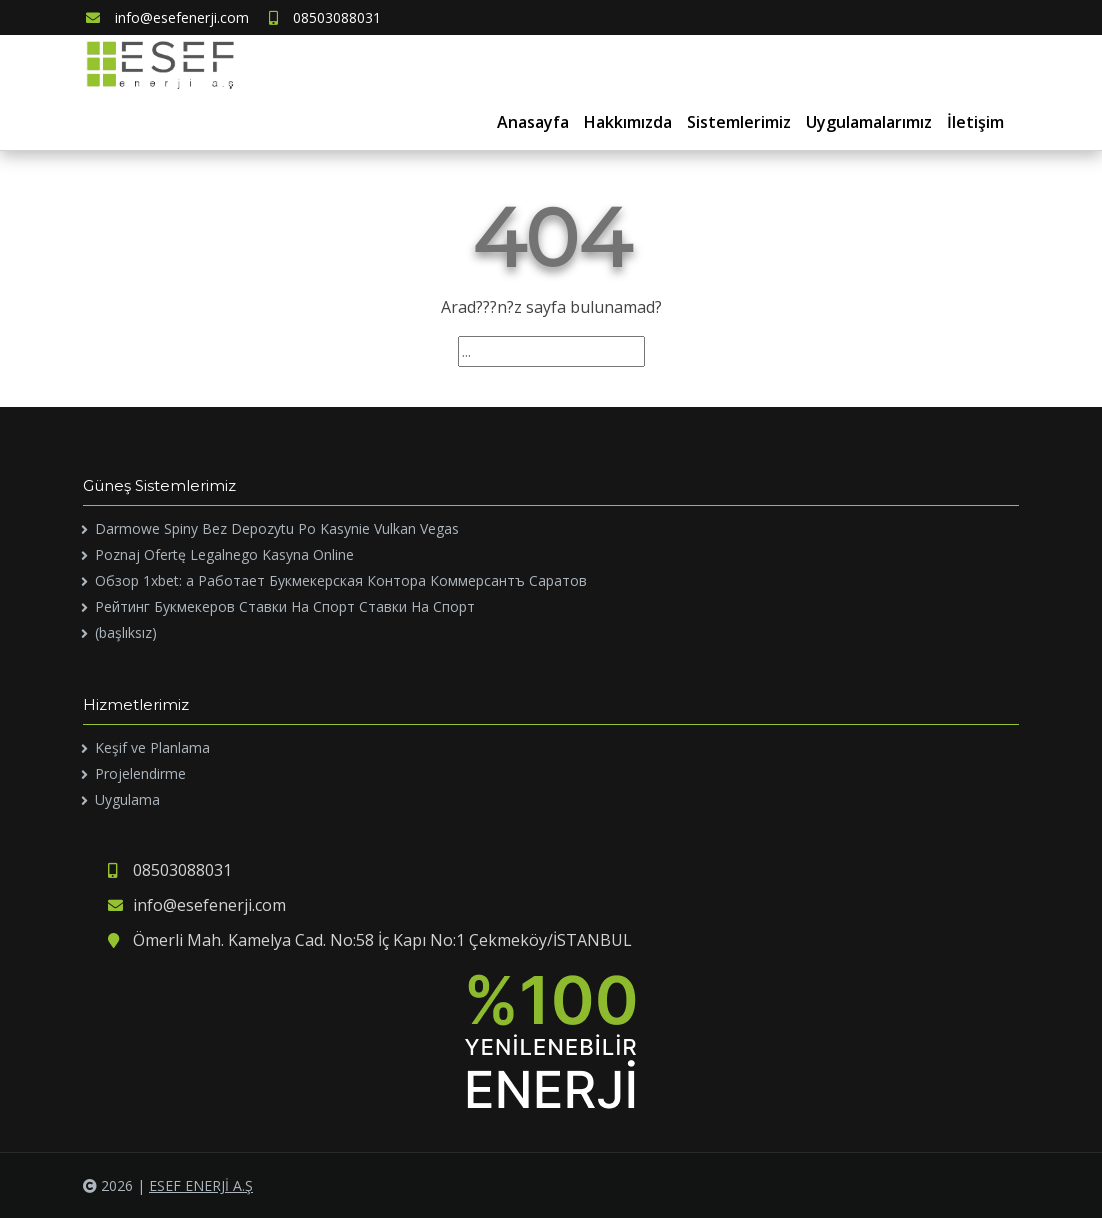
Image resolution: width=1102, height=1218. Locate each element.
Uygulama (127, 799)
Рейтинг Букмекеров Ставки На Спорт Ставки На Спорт (285, 606)
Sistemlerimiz (739, 122)
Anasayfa (533, 122)
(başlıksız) (126, 632)
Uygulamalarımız (869, 122)
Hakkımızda (628, 122)
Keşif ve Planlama (152, 747)
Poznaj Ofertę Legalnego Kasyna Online (224, 554)
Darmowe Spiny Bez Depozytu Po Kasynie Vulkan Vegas (277, 528)
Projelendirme (140, 773)
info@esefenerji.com (167, 17)
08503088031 (325, 17)
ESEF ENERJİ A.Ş (201, 1185)
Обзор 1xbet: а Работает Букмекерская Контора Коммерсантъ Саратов (341, 580)
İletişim (975, 122)
